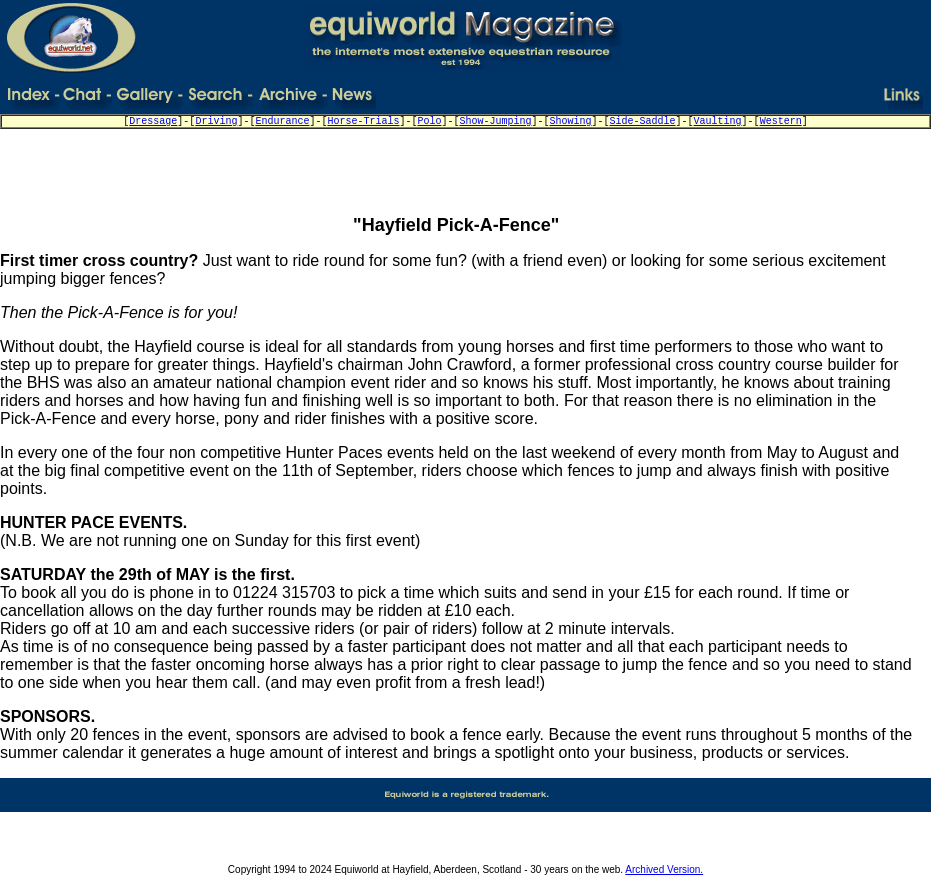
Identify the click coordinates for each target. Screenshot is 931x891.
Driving (216, 121)
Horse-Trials (363, 121)
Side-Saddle (643, 121)
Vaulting (718, 121)
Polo (429, 121)
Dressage (153, 121)
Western (781, 121)
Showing (571, 121)
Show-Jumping (496, 121)
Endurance (282, 121)
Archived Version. (664, 869)
